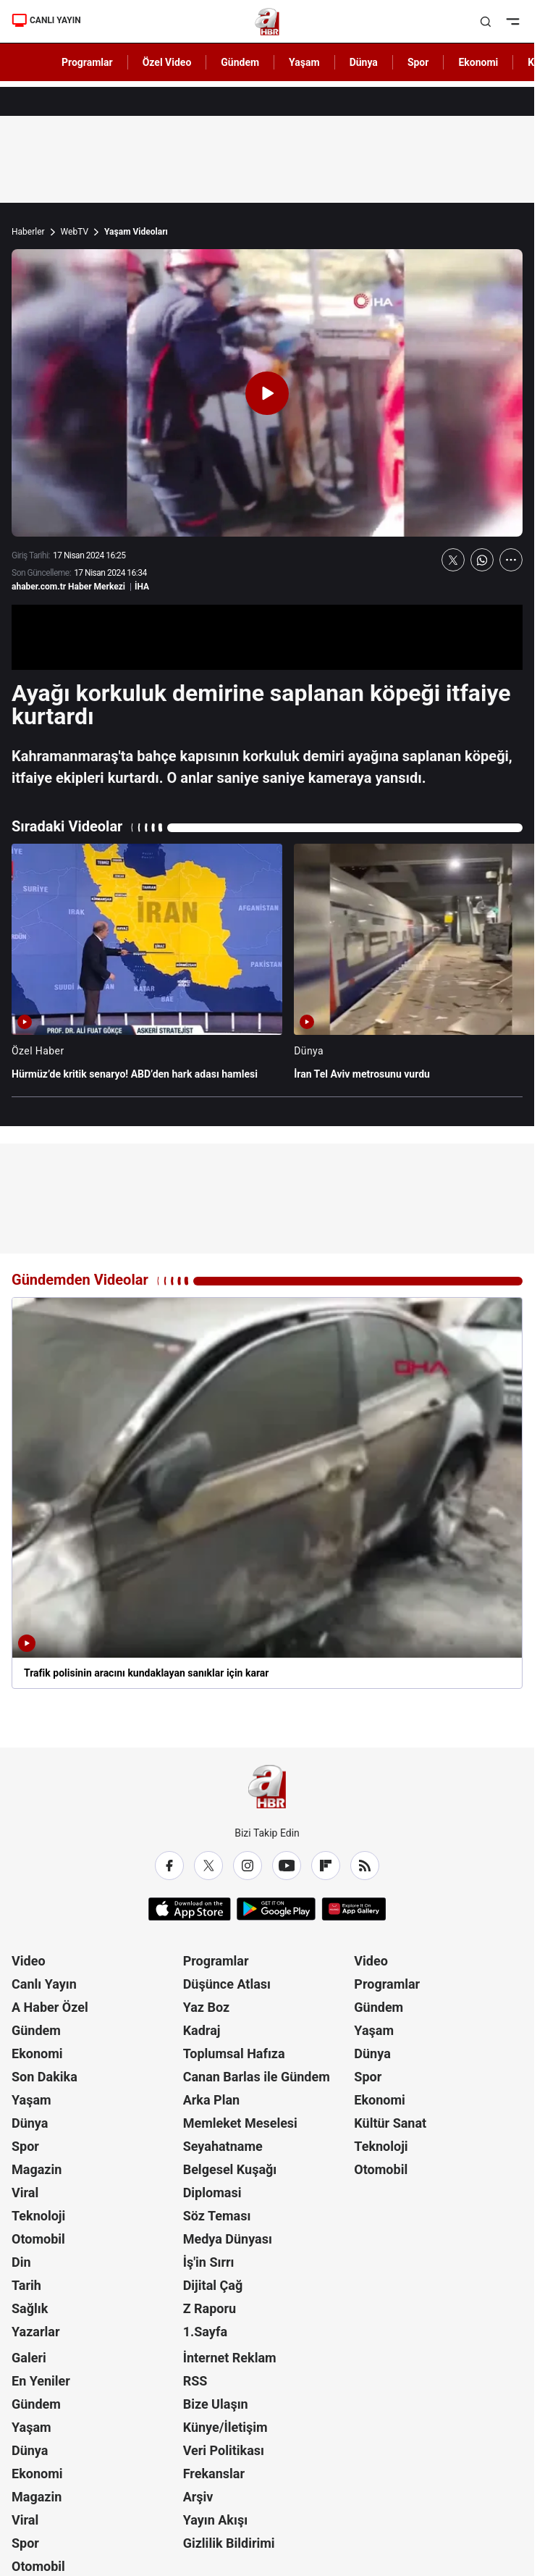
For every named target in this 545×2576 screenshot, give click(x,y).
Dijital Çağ (213, 2285)
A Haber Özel (50, 2007)
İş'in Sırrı (209, 2262)
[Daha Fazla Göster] (511, 559)
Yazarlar (36, 2331)
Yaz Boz (206, 2007)
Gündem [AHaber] (240, 62)
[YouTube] (286, 1865)
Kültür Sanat (390, 2123)
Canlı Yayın (44, 1984)
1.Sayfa (205, 2331)
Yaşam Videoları (136, 232)
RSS (195, 2380)
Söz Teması (217, 2215)
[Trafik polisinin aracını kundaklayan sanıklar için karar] (267, 1493)
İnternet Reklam (229, 2357)
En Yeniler (41, 2380)
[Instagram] (247, 1865)
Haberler (28, 232)
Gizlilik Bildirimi (229, 2543)
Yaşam (31, 2099)
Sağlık (30, 2308)
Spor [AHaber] (418, 62)
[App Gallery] (353, 1909)
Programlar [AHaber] (87, 62)
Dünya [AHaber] (364, 62)
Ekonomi (37, 2053)
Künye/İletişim (225, 2427)
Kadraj (202, 2030)
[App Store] (189, 1909)
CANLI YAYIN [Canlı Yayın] (46, 20)
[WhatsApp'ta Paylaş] (482, 559)
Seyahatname (223, 2146)
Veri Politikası (223, 2450)
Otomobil (38, 2238)
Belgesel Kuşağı (230, 2169)
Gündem (36, 2030)
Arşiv (198, 2496)
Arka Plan (211, 2099)
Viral (25, 2192)
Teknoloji (38, 2215)
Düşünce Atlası (227, 1984)
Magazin (37, 2169)
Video (29, 1960)
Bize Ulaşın (215, 2404)
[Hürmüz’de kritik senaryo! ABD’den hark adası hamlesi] (147, 969)
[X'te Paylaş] (453, 559)
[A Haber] (267, 21)
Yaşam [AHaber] (304, 62)
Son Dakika (44, 2076)
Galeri (29, 2357)
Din (21, 2262)
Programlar (216, 1960)
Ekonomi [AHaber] (478, 62)
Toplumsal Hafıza (234, 2053)
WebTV (74, 232)
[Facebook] (169, 1865)
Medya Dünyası (227, 2238)
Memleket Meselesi (240, 2123)
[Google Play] (276, 1909)
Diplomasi (212, 2192)
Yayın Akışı (215, 2519)
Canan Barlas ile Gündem (256, 2076)
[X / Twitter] (208, 1865)
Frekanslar (214, 2473)
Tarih (26, 2285)
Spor (25, 2146)
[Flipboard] (325, 1865)
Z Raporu (210, 2308)
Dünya (30, 2123)
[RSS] (364, 1865)
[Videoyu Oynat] (267, 393)
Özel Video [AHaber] (167, 62)
